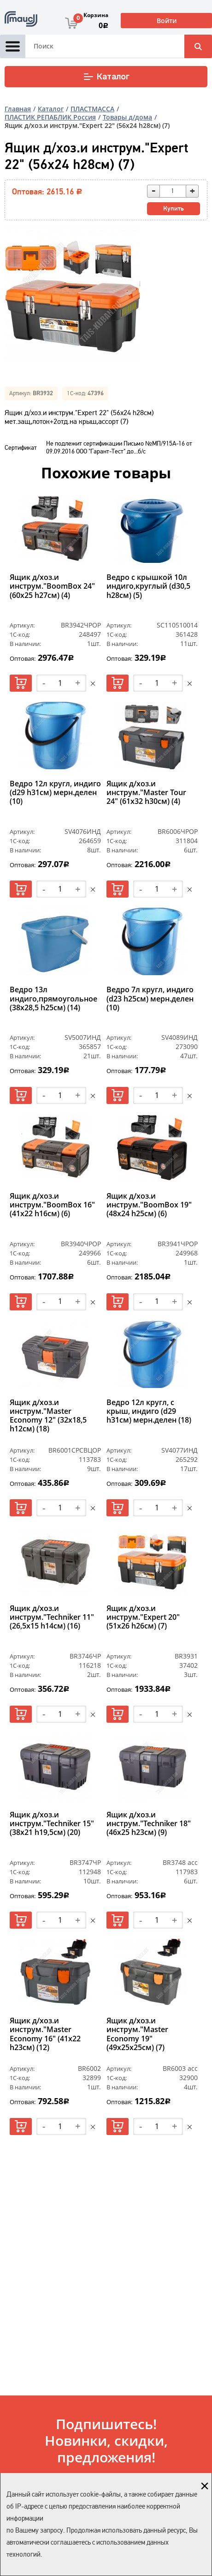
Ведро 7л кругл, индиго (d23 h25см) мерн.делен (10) (150, 998)
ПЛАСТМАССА (92, 108)
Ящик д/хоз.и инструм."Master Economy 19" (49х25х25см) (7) (137, 2034)
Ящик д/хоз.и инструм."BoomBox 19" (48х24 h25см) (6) (149, 1205)
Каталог (106, 76)
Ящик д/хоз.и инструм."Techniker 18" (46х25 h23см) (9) (148, 1823)
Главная (18, 108)
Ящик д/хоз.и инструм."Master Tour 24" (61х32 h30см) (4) (146, 792)
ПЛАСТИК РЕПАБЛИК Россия (50, 117)
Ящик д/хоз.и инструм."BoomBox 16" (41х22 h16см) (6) (52, 1205)
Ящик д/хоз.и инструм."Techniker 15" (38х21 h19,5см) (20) (52, 1823)
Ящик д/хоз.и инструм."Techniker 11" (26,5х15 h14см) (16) (52, 1617)
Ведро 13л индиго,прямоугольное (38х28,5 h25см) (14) (53, 998)
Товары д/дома (127, 117)
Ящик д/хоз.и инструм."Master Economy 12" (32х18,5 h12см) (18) (48, 1416)
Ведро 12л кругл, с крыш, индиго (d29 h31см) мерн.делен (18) (148, 1411)
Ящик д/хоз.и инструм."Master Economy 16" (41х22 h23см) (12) (45, 2034)
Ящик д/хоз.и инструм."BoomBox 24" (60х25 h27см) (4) (52, 586)
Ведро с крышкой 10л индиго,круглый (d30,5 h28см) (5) (148, 586)
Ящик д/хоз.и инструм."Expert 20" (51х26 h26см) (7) (143, 1617)
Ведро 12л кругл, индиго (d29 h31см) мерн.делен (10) (55, 792)
